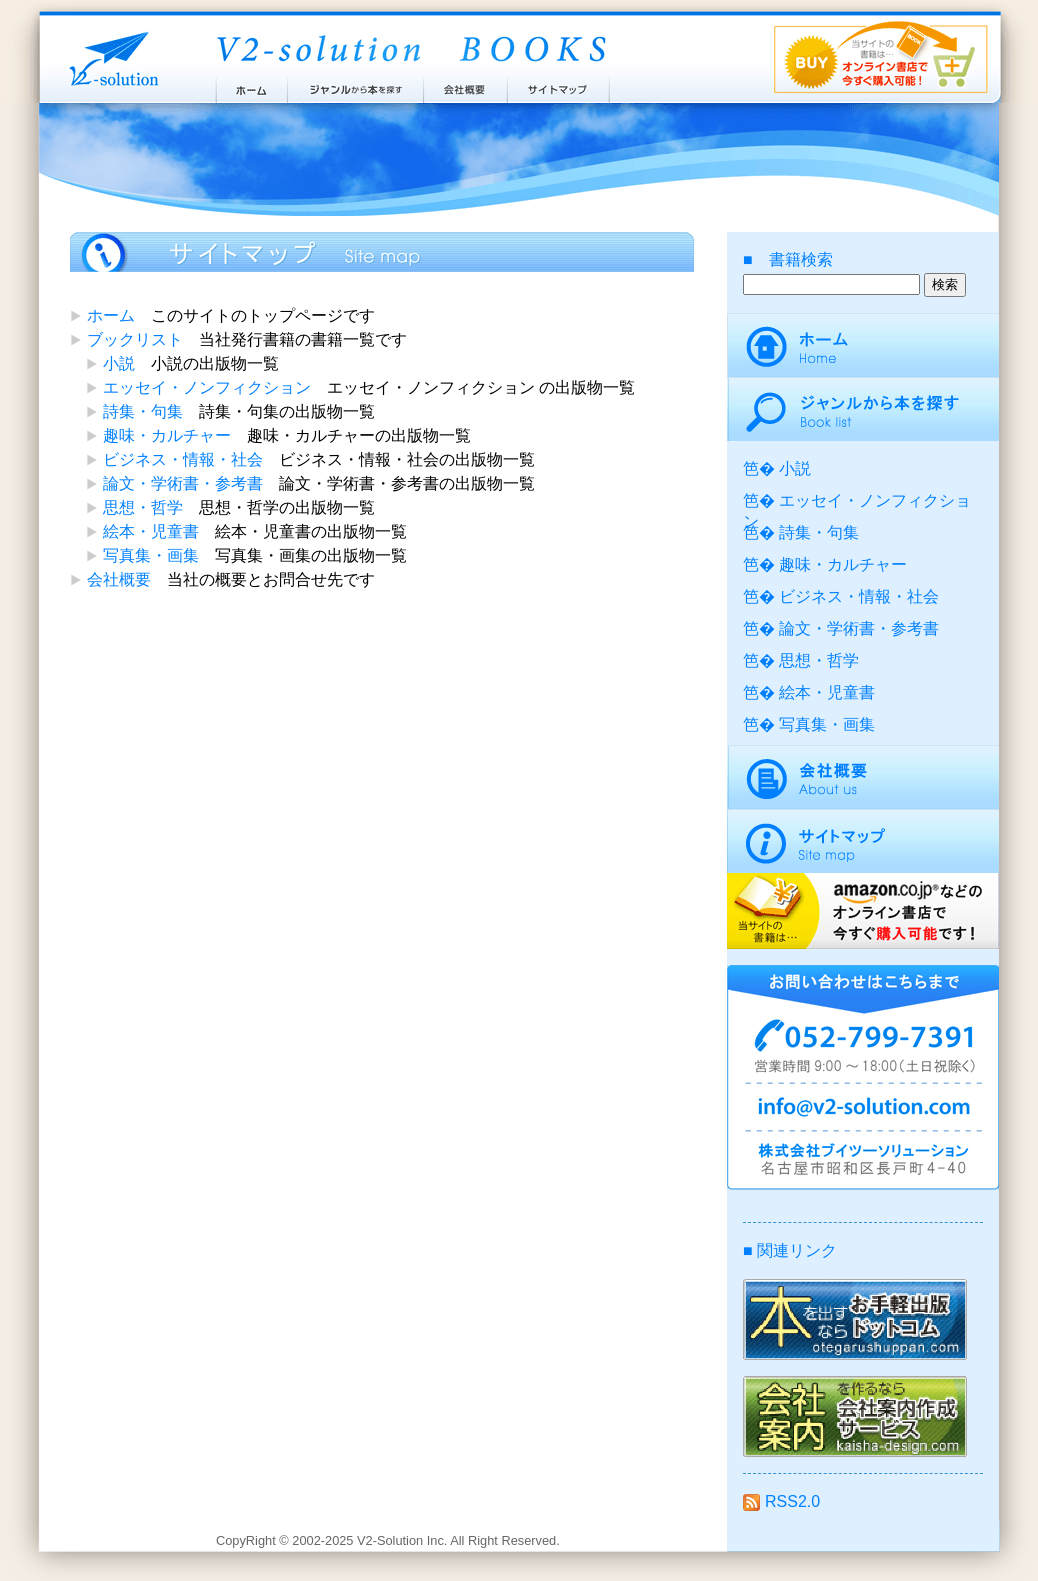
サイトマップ (559, 85)
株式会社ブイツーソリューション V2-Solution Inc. (110, 57)
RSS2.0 (781, 1501)
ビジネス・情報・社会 (183, 459)
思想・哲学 (143, 507)
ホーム (250, 85)
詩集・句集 (143, 411)
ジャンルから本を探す (355, 85)
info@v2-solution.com (863, 1110)
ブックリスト (135, 339)
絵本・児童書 (151, 531)
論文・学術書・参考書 (183, 483)
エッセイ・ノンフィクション (207, 387)
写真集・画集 (151, 555)
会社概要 (465, 85)
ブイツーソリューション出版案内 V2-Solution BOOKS (410, 50)
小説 (119, 363)
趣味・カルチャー (167, 435)
